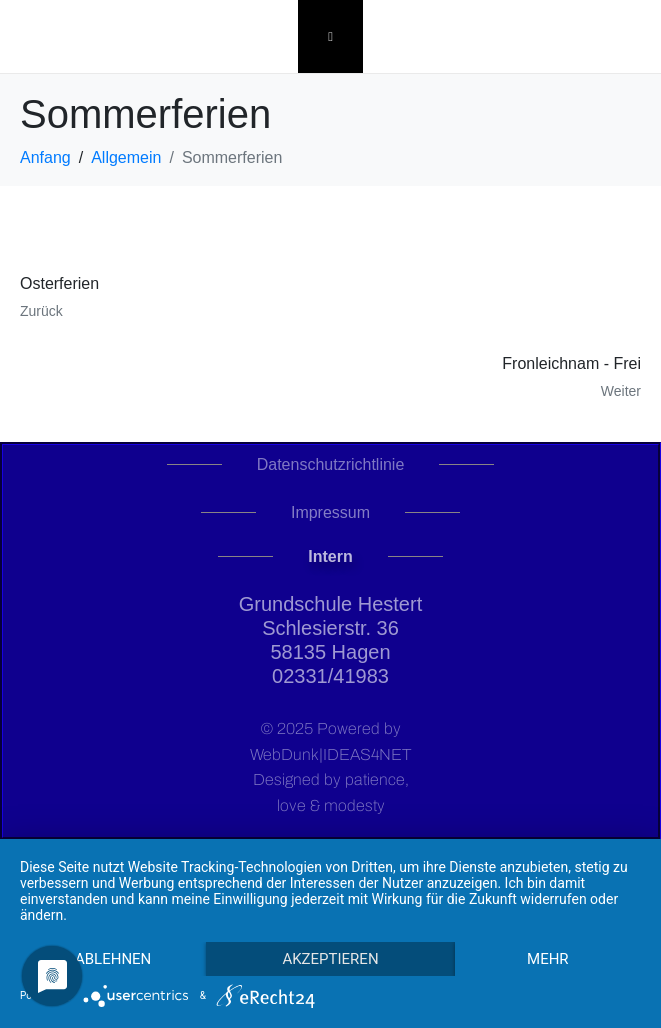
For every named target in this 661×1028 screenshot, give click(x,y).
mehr (548, 959)
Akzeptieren (330, 959)
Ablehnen (113, 959)
